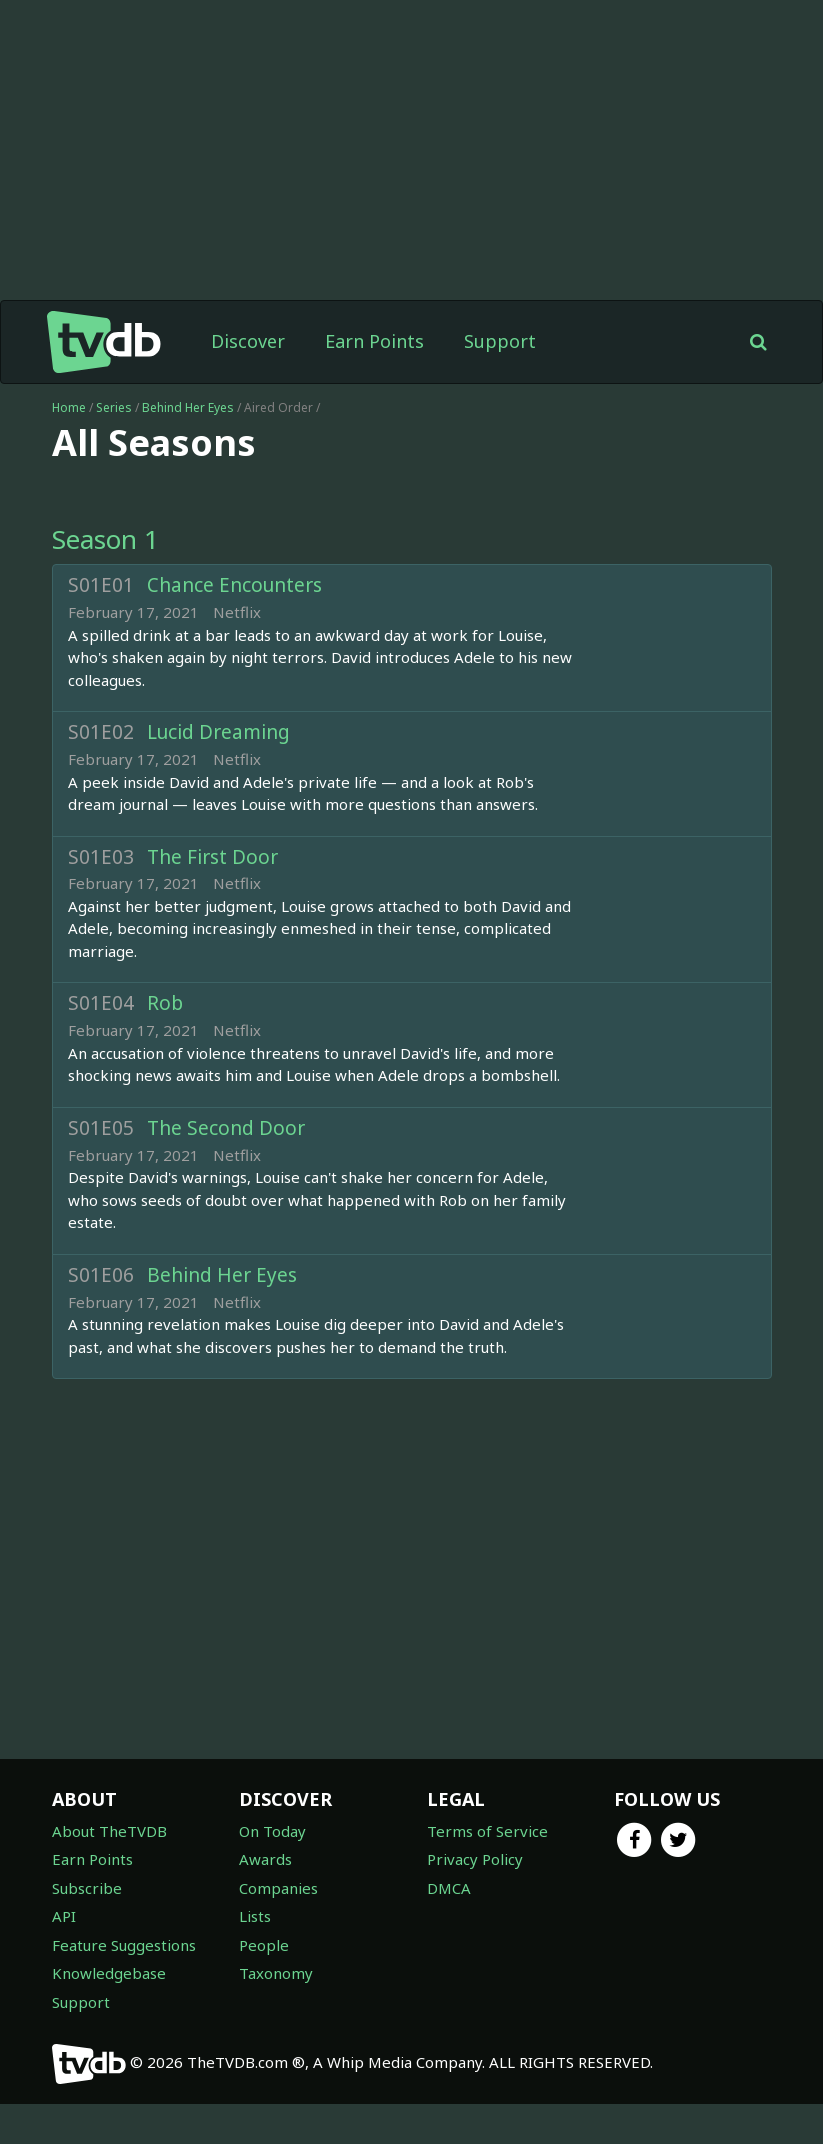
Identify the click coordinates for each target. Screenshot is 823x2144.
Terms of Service (487, 1831)
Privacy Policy (475, 1859)
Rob (165, 1003)
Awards (265, 1859)
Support (500, 341)
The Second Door (226, 1128)
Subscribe (87, 1888)
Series (114, 407)
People (264, 1945)
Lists (255, 1916)
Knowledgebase (109, 1973)
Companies (278, 1888)
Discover (248, 341)
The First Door (212, 857)
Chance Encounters (234, 585)
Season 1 (105, 539)
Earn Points (374, 341)
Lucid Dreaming (218, 732)
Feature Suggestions (124, 1945)
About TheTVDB (109, 1831)
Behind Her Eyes (189, 407)
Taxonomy (276, 1973)
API (64, 1916)
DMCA (449, 1888)
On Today (272, 1831)
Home (69, 407)
